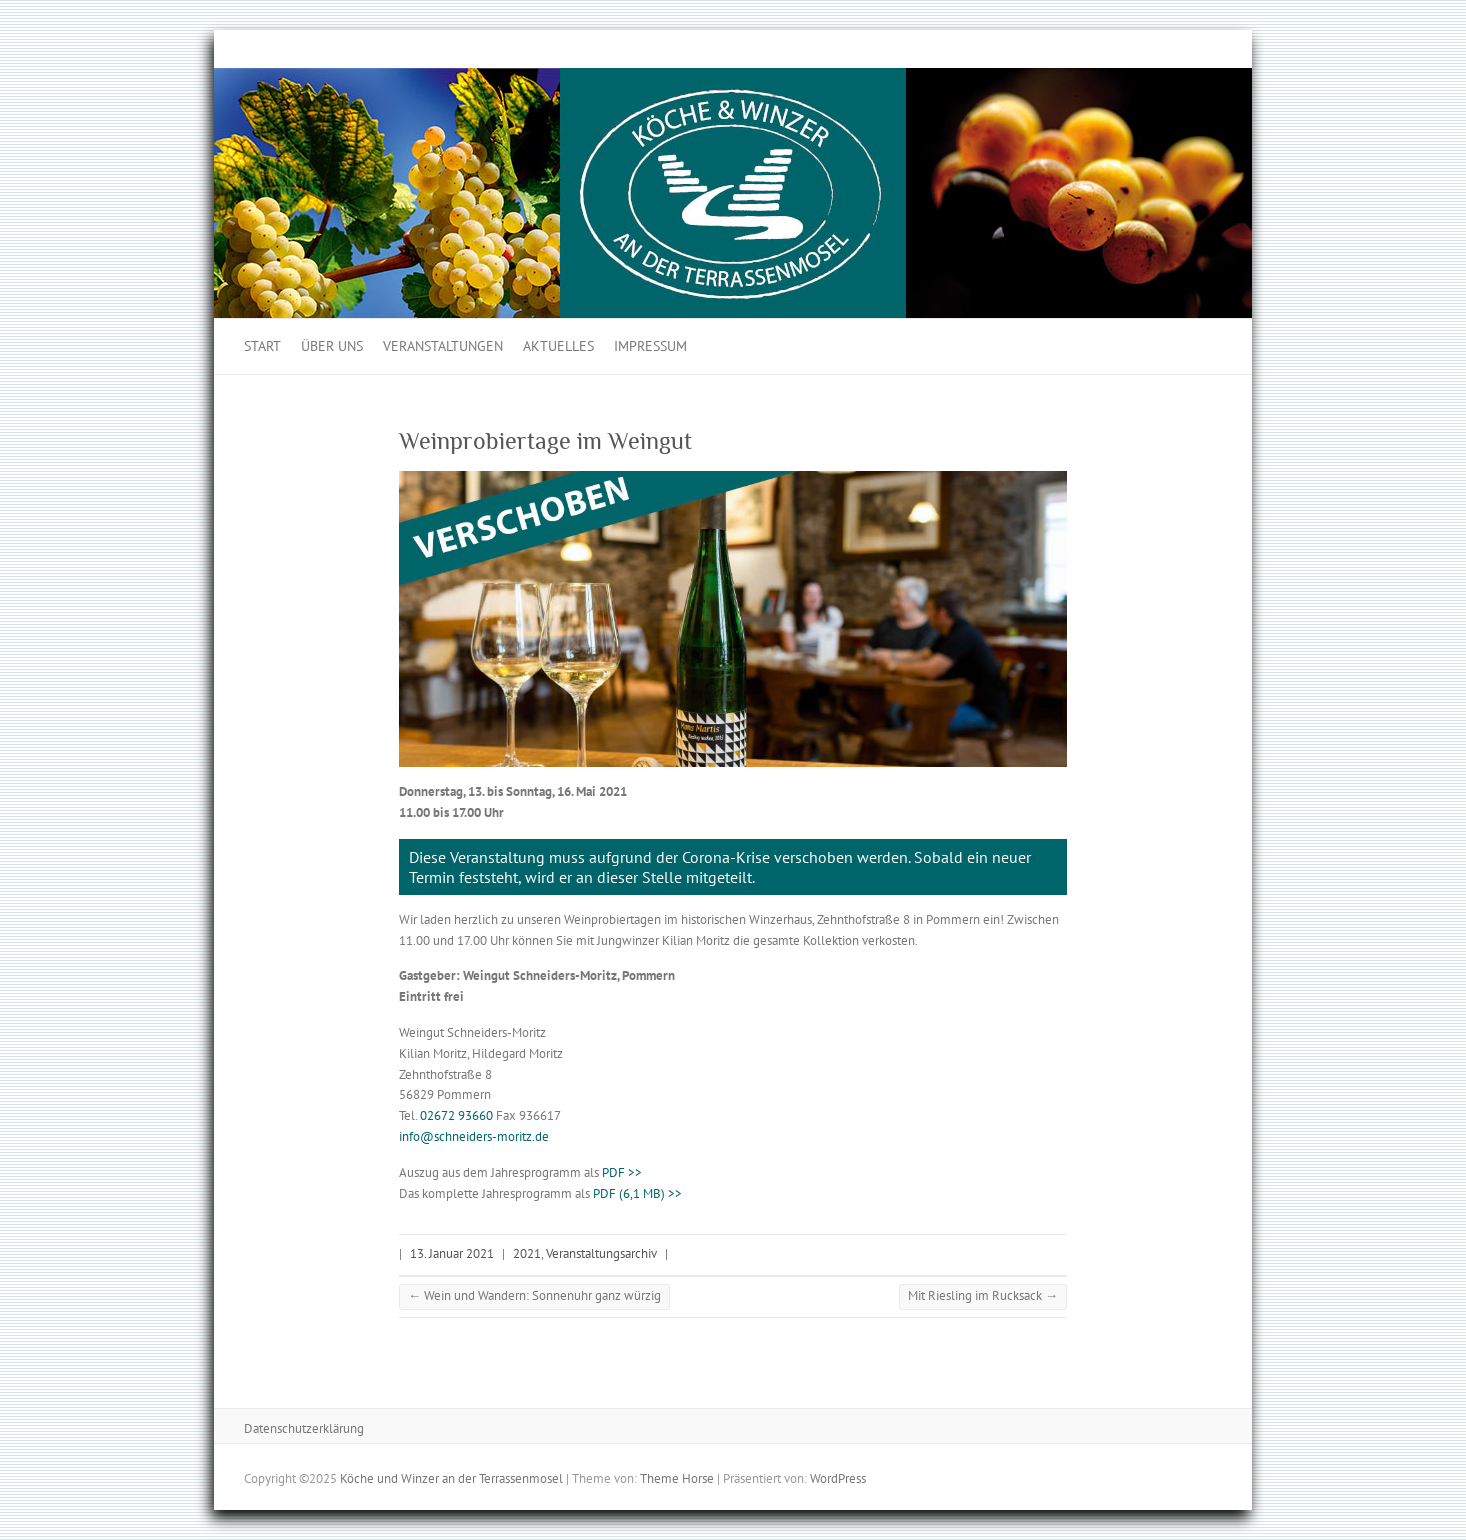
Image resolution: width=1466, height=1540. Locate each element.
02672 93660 (456, 1115)
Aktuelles (558, 346)
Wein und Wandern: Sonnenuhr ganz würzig (534, 1295)
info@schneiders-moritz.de (474, 1136)
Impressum (650, 346)
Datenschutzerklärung (304, 1428)
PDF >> (622, 1172)
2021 (527, 1253)
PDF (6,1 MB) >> (637, 1193)
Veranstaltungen (443, 346)
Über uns (332, 346)
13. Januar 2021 (452, 1253)
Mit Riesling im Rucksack (983, 1295)
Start (262, 346)
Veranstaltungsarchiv (601, 1253)
